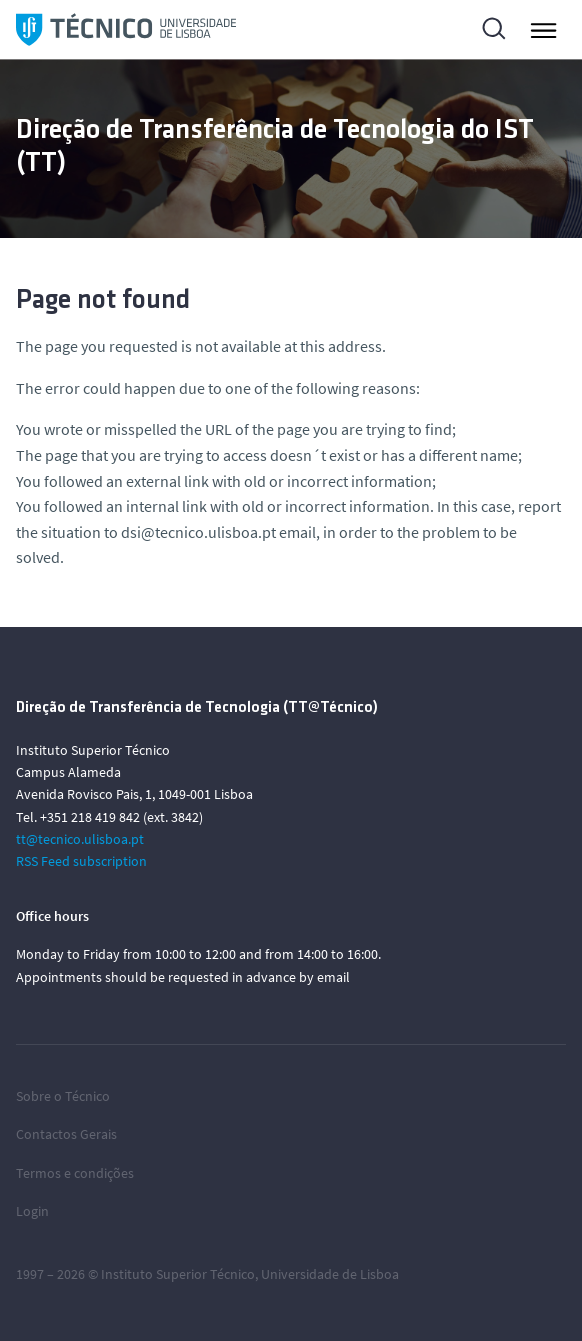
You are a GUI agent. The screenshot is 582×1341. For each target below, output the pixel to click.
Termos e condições (75, 1173)
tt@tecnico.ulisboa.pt (80, 839)
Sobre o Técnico (63, 1096)
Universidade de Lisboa (330, 1274)
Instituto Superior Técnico (178, 1274)
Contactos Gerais (66, 1134)
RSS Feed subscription (81, 861)
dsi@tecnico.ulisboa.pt (198, 532)
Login (32, 1211)
